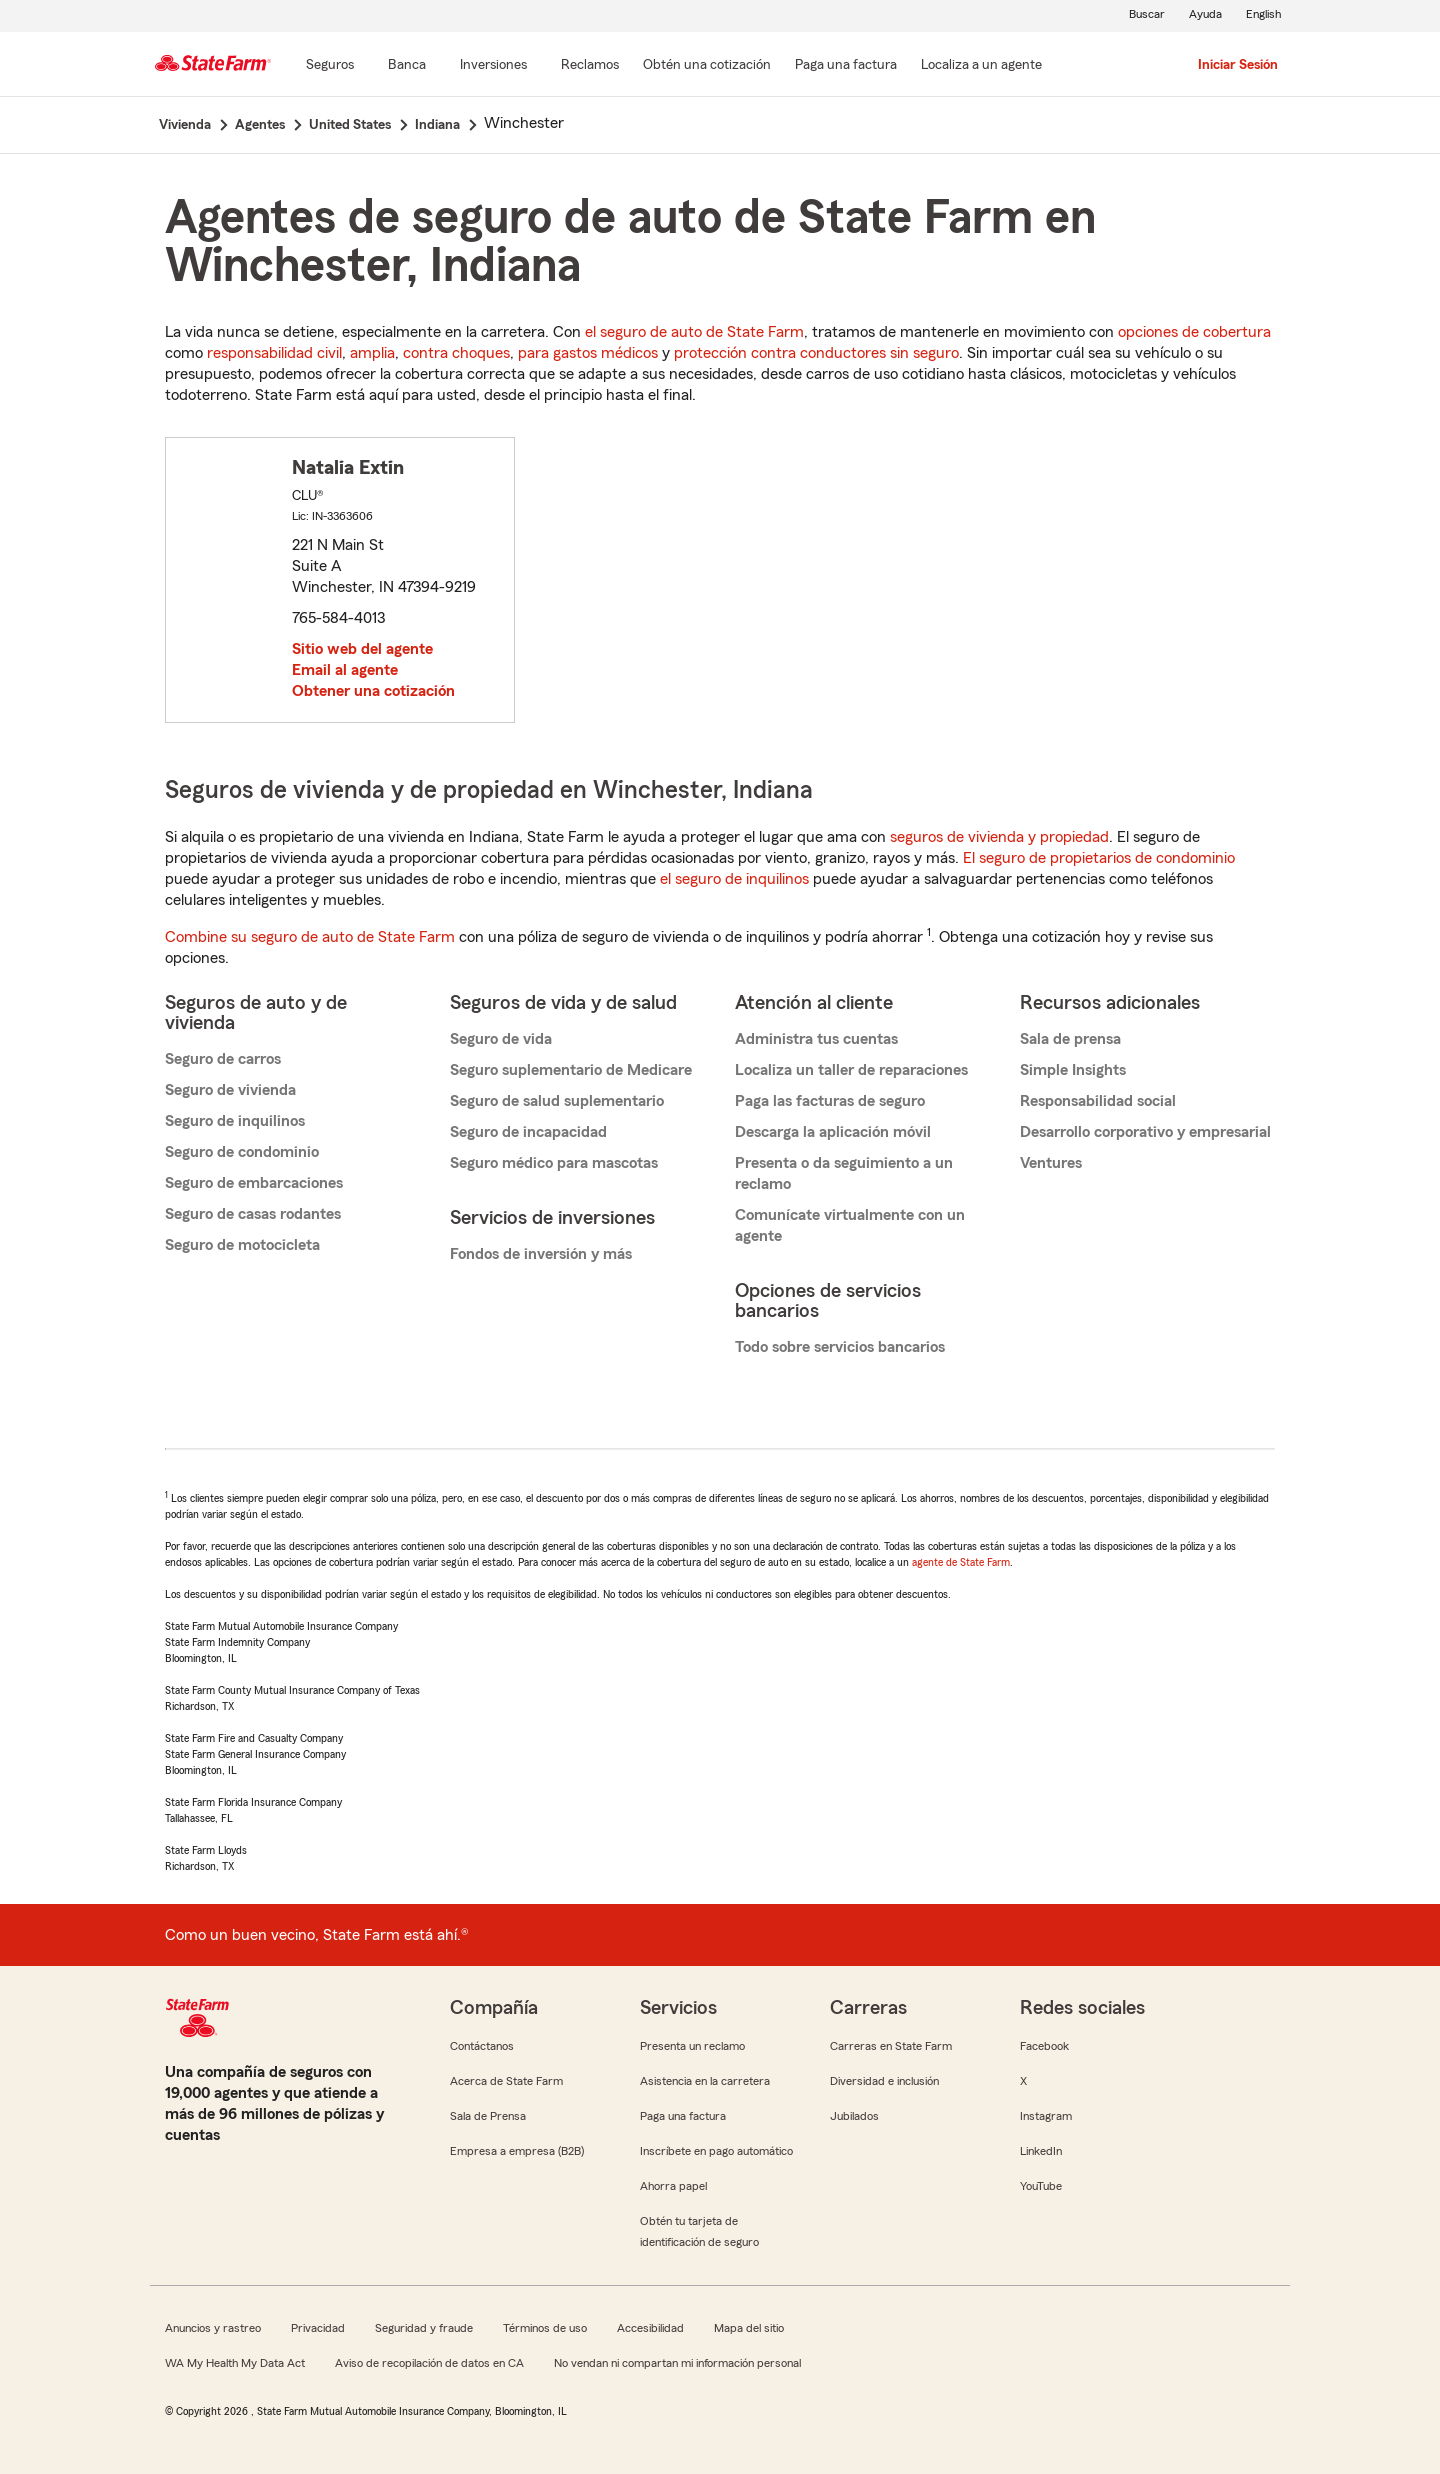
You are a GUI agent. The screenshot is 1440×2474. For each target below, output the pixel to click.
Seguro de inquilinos (235, 1121)
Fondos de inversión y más (541, 1254)
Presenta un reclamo (692, 2046)
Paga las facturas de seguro (830, 1101)
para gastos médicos (588, 353)
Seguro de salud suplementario (557, 1101)
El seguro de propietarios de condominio (1099, 858)
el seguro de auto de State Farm (694, 332)
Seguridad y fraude (424, 2328)
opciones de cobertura (1194, 332)
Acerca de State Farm (506, 2081)
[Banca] (407, 66)
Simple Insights (1073, 1070)
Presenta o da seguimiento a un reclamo (844, 1173)
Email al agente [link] (345, 670)
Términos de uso (545, 2328)
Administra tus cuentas (816, 1039)
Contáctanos (482, 2046)
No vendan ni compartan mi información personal (677, 2363)
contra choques (456, 353)
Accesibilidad (650, 2328)
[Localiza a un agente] (981, 66)
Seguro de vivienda (230, 1090)
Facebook (1044, 2046)
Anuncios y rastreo (213, 2328)
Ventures (1051, 1163)
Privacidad (318, 2328)
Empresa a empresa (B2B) (517, 2151)
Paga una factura (683, 2116)
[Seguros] (330, 66)
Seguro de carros (223, 1059)
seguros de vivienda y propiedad (999, 837)
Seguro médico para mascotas (554, 1163)
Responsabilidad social (1098, 1101)
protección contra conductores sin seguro (816, 353)
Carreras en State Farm (891, 2046)
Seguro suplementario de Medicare (571, 1070)
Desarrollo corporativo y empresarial (1145, 1132)
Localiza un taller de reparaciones (851, 1070)
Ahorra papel (673, 2186)
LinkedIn (1041, 2151)
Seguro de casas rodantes (253, 1214)
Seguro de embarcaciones (254, 1183)
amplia (372, 353)
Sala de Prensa (488, 2116)
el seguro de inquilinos (734, 879)
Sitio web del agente (362, 649)
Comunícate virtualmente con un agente (850, 1225)
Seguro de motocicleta (242, 1245)
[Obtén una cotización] (707, 66)
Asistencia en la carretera (705, 2081)
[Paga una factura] (846, 66)
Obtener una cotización (373, 691)
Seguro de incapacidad (528, 1132)
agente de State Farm (961, 1562)
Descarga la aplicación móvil (833, 1132)
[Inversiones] (493, 66)
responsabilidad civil (274, 353)
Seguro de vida (501, 1039)
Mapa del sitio (749, 2328)
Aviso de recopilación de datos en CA (429, 2363)
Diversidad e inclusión (884, 2081)
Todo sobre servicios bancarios (840, 1347)
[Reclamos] (590, 66)
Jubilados (854, 2116)
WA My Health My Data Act (235, 2363)
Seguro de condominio (242, 1152)
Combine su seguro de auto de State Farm (310, 937)
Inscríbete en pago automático (716, 2151)
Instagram (1046, 2116)
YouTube (1041, 2186)
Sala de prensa (1070, 1039)
